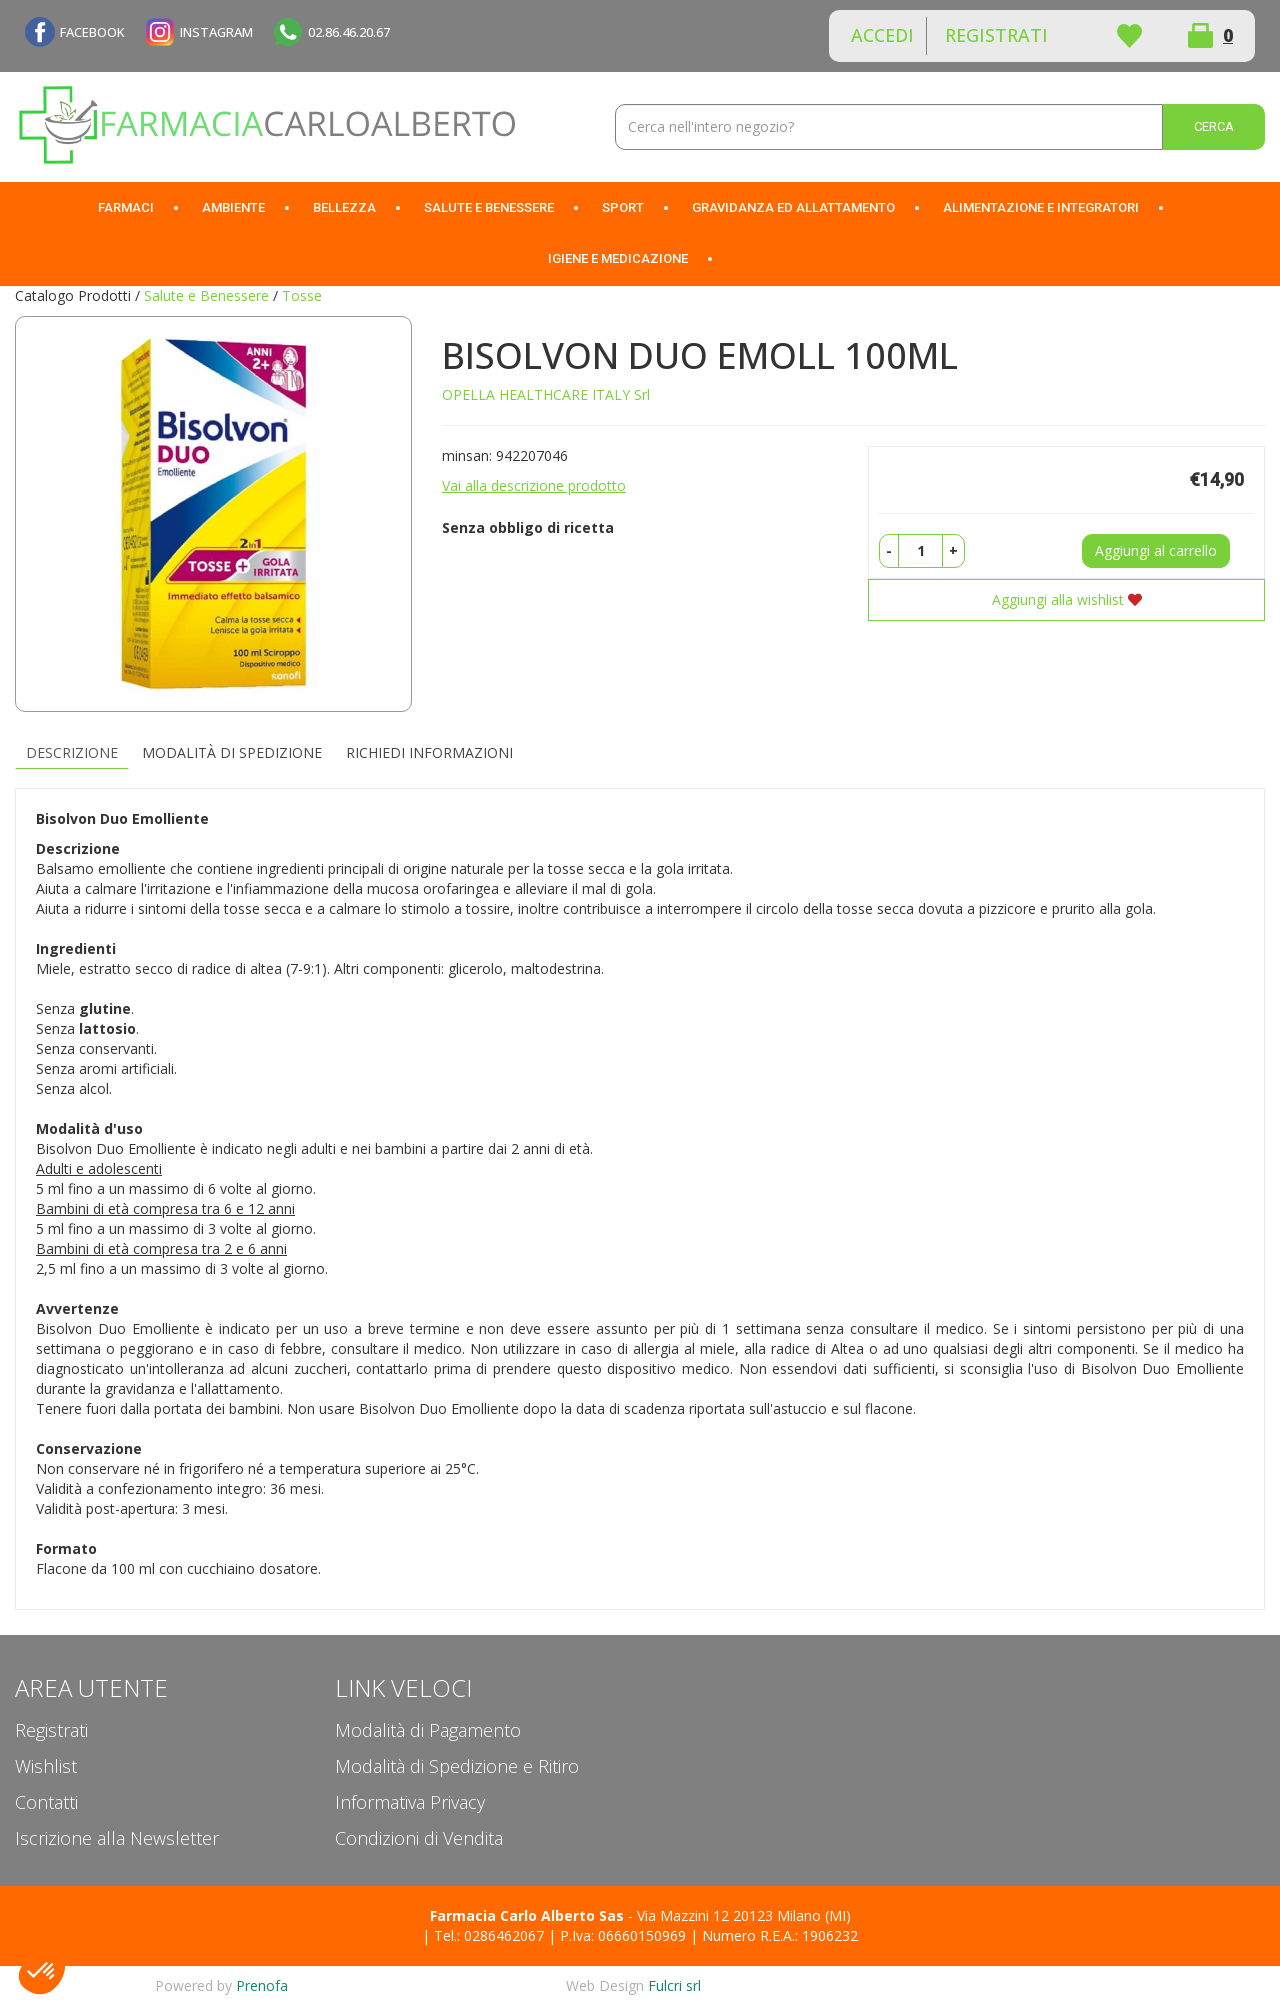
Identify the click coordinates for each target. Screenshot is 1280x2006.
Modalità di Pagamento (428, 1730)
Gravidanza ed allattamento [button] (793, 207)
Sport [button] (623, 207)
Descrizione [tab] (72, 752)
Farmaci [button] (126, 207)
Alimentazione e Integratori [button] (1041, 207)
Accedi (882, 35)
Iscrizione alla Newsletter (117, 1838)
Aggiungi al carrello (1156, 550)
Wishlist (1129, 36)
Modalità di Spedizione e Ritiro (457, 1766)
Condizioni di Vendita (419, 1838)
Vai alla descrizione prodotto (534, 485)
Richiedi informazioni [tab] (429, 752)
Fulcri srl (674, 1985)
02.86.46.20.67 (349, 32)
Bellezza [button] (344, 207)
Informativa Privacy (410, 1802)
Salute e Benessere (206, 295)
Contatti (46, 1802)
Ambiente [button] (233, 207)
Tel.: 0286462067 (489, 1935)
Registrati (996, 35)
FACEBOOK (92, 32)
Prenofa (262, 1985)
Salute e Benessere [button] (489, 207)
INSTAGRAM (216, 32)
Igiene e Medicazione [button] (618, 258)
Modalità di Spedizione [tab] (232, 752)
